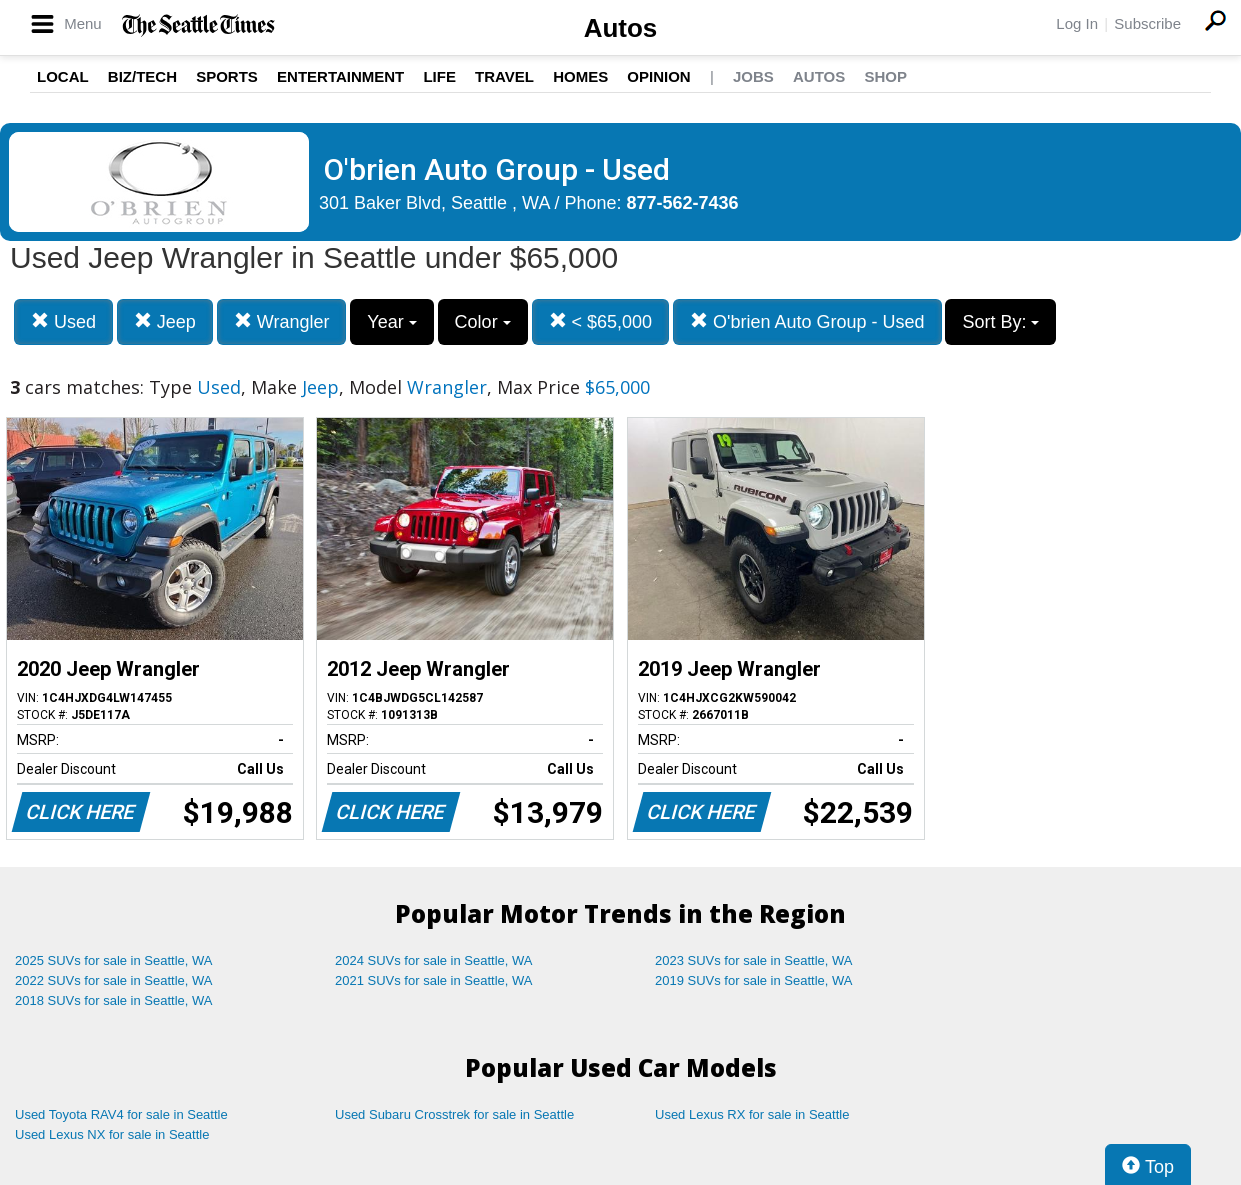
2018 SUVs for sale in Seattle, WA (114, 1000)
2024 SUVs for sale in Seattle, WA (434, 960)
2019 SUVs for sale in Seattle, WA (754, 980)
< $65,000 (601, 321)
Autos (621, 28)
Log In (1077, 23)
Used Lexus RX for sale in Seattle (752, 1114)
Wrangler (282, 321)
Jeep (165, 321)
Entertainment (340, 76)
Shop (885, 76)
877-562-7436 (683, 203)
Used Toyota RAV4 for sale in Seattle (121, 1114)
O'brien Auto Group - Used (807, 321)
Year (391, 322)
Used (63, 321)
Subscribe (1147, 23)
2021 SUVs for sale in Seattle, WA (434, 980)
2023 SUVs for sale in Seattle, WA (754, 960)
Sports (227, 76)
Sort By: (1000, 322)
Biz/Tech (142, 76)
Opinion (658, 76)
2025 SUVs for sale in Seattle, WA (114, 960)
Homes (580, 76)
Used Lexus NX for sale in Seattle (112, 1134)
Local (63, 76)
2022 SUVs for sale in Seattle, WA (114, 980)
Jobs (753, 76)
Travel (504, 76)
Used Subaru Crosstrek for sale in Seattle (454, 1114)
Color (483, 322)
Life (439, 76)
